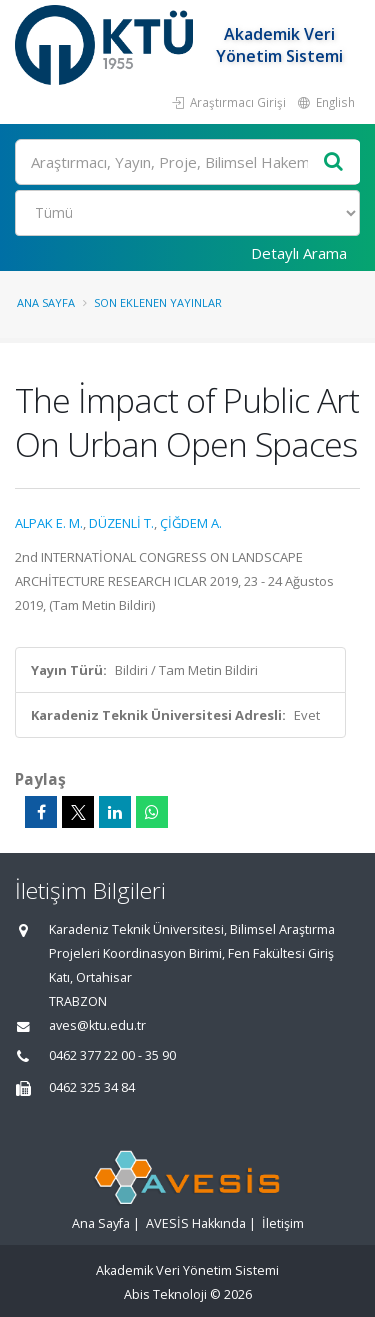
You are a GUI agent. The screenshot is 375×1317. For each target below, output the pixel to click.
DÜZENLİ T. (121, 523)
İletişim (283, 1223)
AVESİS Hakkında (196, 1223)
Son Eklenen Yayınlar (158, 302)
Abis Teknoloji (165, 1294)
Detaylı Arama (299, 253)
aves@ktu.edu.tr (97, 1025)
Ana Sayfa (46, 302)
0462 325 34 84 (92, 1087)
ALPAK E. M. (49, 523)
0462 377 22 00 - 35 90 (112, 1055)
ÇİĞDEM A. (191, 523)
